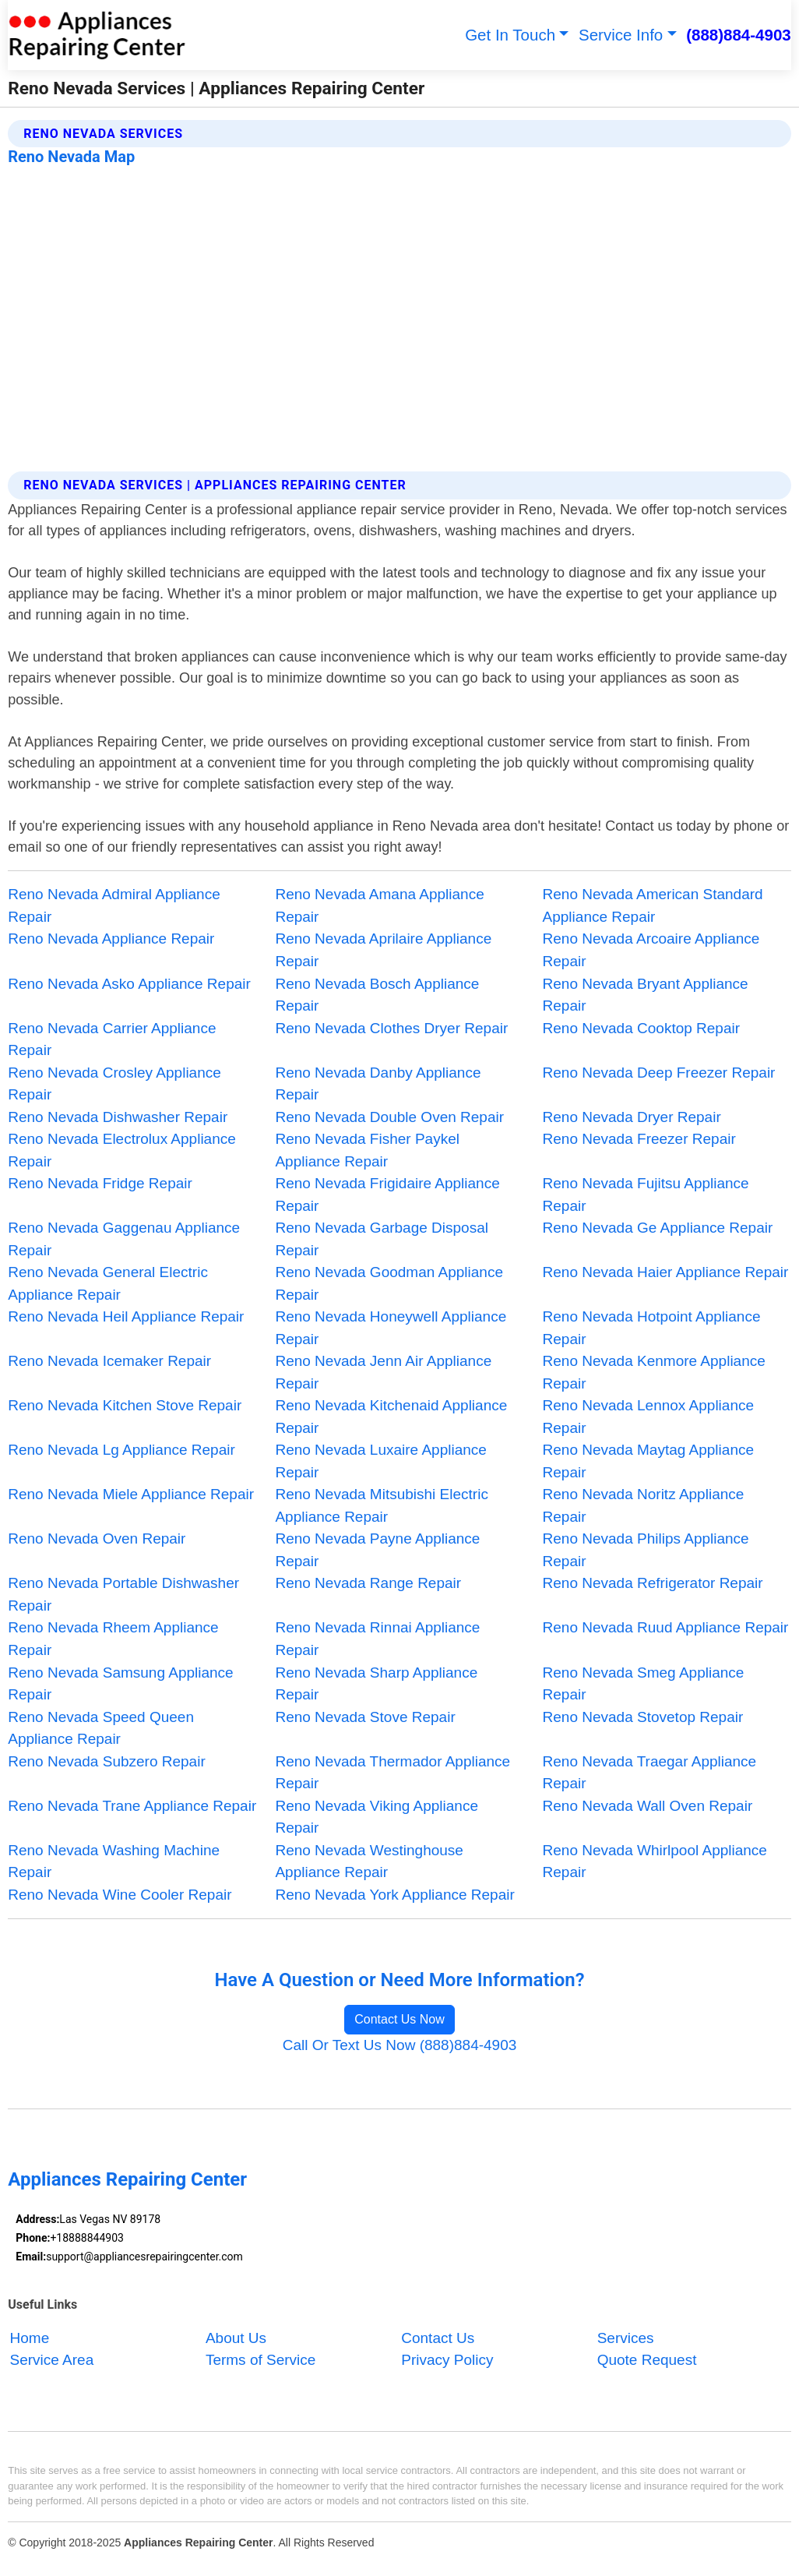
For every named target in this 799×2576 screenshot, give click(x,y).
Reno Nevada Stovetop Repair (643, 1717)
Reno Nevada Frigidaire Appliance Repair (387, 1194)
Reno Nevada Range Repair (368, 1583)
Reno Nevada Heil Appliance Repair (126, 1316)
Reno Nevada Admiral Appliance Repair (114, 905)
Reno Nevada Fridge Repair (100, 1183)
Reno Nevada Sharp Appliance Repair (376, 1683)
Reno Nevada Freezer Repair (639, 1139)
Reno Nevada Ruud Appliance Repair (666, 1627)
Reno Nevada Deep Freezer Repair (659, 1072)
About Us (236, 2338)
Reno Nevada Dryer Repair (632, 1117)
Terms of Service (260, 2360)
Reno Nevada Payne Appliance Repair (377, 1549)
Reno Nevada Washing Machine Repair (114, 1861)
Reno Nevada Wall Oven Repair (648, 1806)
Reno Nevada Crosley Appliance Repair (114, 1083)
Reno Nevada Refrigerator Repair (653, 1583)
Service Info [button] (621, 35)
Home (30, 2338)
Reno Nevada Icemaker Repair (109, 1361)
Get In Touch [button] (510, 35)
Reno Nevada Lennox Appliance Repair (648, 1416)
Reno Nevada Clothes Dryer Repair (391, 1028)
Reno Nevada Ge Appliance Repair (658, 1227)
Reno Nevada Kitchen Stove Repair (124, 1405)
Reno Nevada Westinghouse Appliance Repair (369, 1861)
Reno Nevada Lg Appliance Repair (121, 1450)
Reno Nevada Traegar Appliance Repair (650, 1772)
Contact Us (437, 2338)
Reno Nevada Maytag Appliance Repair (648, 1461)
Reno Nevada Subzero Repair (107, 1761)
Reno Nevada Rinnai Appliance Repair (377, 1638)
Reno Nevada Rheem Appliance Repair (113, 1638)
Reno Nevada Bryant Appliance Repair (645, 995)
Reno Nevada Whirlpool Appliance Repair (655, 1861)
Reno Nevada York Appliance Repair (394, 1894)
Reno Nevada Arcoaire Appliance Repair (651, 949)
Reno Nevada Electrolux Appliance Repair (122, 1150)
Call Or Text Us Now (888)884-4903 (400, 2045)
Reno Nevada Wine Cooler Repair (119, 1894)
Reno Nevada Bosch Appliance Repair (377, 995)
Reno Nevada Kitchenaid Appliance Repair (391, 1416)
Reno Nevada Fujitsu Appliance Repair (646, 1194)
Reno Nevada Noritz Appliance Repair (643, 1505)
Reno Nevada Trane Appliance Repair (132, 1806)
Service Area (52, 2360)
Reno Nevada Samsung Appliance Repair (120, 1683)
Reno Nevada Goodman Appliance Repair (389, 1283)
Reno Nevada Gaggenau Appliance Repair (124, 1238)
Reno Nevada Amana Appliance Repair (379, 905)
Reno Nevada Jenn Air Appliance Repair (383, 1372)
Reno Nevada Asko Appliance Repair (129, 984)
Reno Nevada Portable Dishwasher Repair (123, 1594)
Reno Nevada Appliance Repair (111, 938)
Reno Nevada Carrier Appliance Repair (112, 1039)
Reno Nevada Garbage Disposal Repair (381, 1238)
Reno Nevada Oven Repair (96, 1538)
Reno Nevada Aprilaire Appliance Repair (383, 949)
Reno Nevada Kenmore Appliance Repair (654, 1372)
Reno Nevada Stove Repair (365, 1717)
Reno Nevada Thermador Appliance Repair (392, 1772)
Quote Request (647, 2360)
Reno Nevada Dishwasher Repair (117, 1117)
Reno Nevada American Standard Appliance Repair (653, 905)
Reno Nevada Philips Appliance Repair (646, 1549)
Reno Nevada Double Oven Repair (389, 1117)
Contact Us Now (399, 2019)
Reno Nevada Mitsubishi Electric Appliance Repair (381, 1505)
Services (625, 2338)
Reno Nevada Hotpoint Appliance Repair (652, 1327)
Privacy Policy (447, 2360)
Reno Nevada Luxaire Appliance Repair (380, 1461)
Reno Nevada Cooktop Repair (642, 1028)
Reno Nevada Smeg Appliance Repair (643, 1683)
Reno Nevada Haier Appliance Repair (666, 1272)
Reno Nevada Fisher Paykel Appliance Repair (367, 1150)
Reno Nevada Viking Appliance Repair (376, 1817)
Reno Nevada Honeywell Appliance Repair (390, 1327)
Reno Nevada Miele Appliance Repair (131, 1494)
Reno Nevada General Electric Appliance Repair (108, 1283)
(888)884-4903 (738, 35)
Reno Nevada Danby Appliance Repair (377, 1083)
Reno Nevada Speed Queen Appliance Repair (101, 1728)
